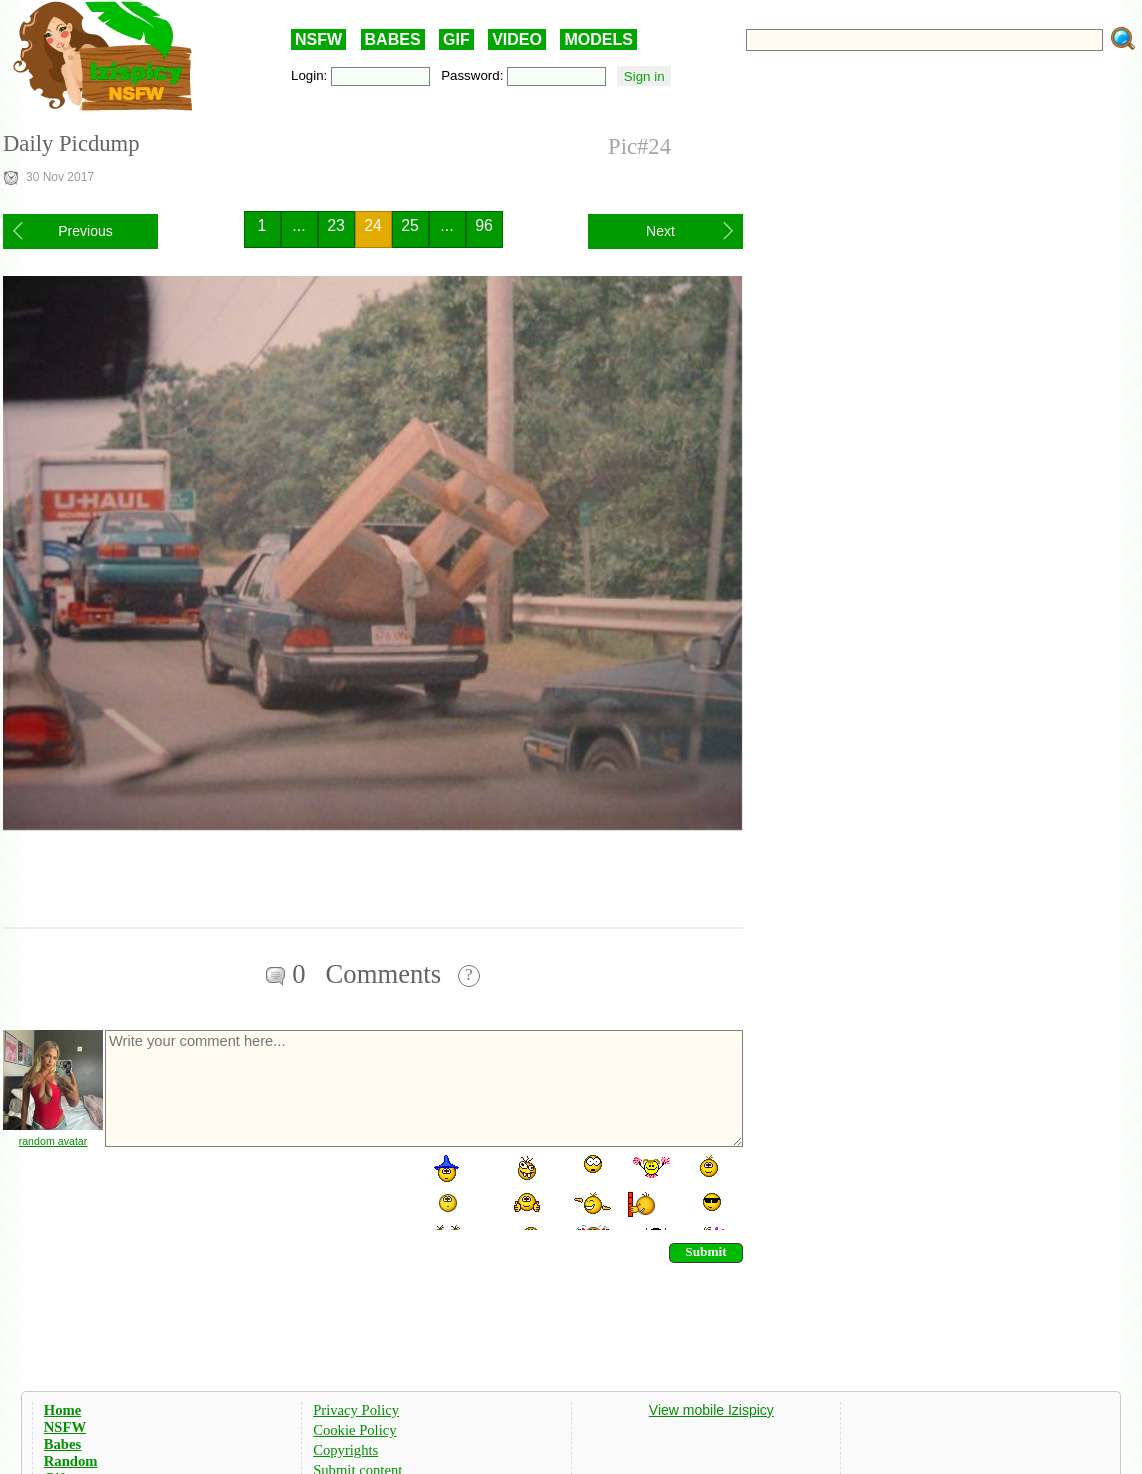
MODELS (598, 39)
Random (71, 1461)
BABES (393, 39)
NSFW (318, 39)
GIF (456, 39)
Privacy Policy (356, 1410)
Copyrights (345, 1450)
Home (62, 1410)
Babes (62, 1444)
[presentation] (255, 1191)
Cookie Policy (354, 1430)
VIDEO (517, 39)
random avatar (53, 1141)
